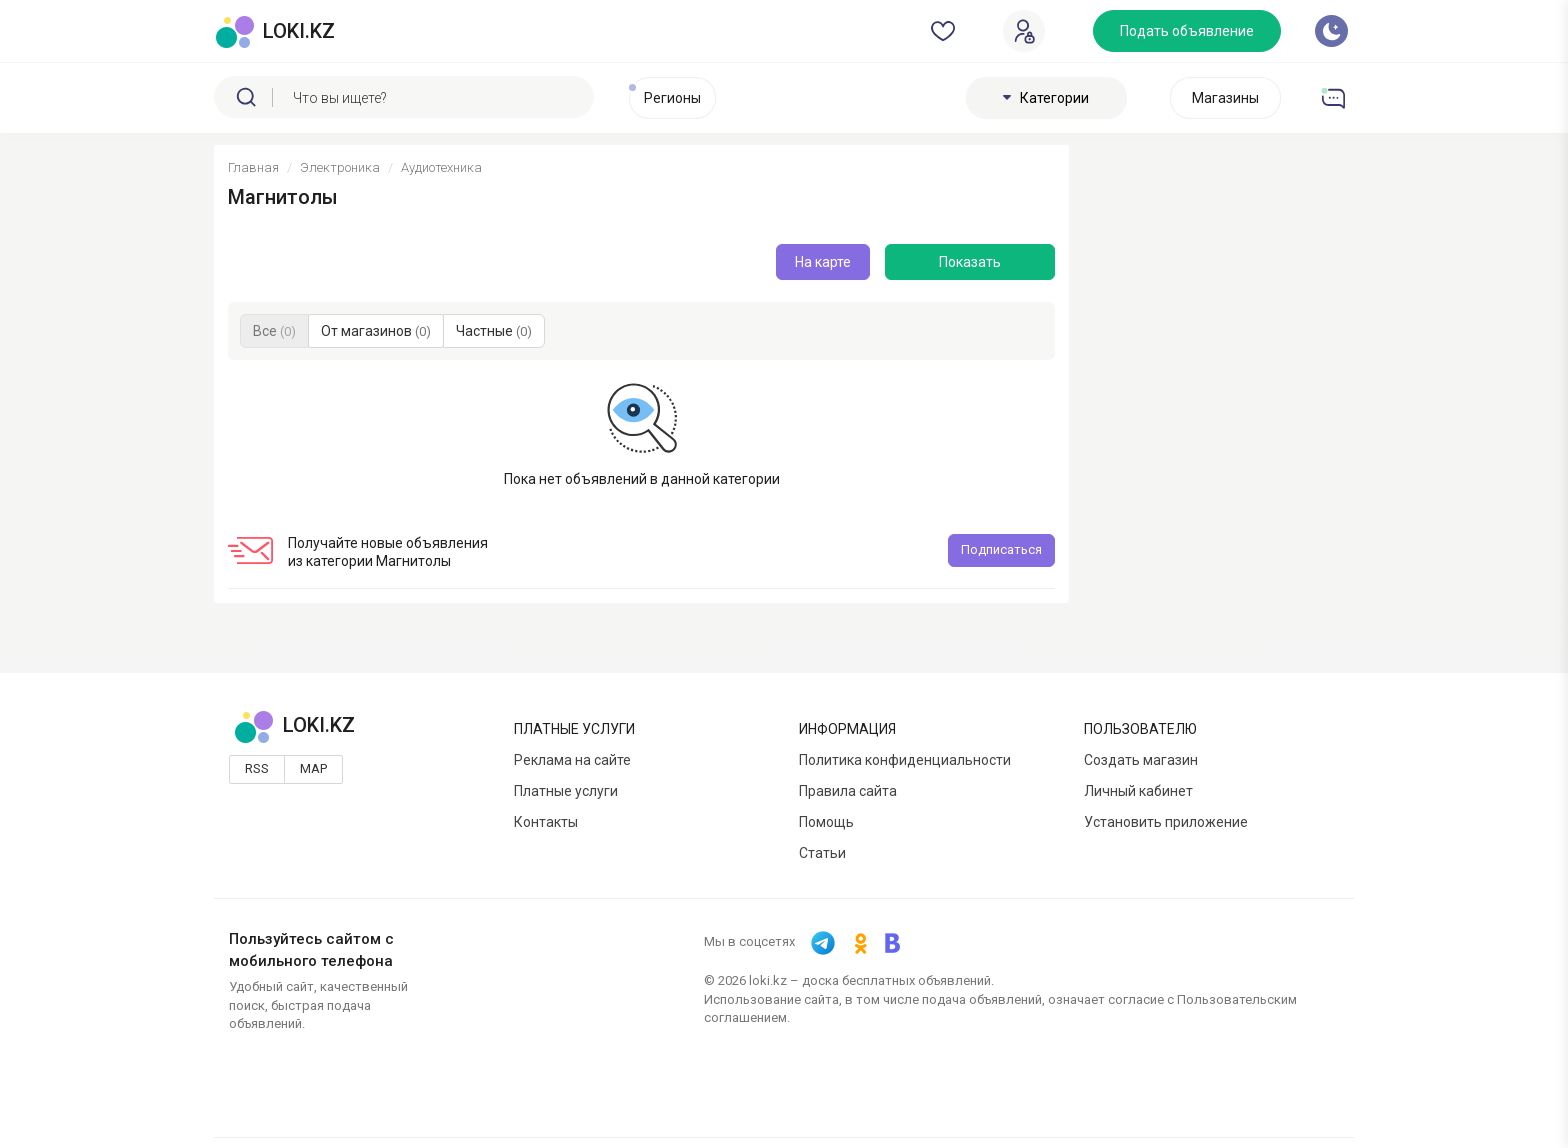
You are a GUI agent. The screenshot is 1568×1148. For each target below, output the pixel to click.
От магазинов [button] (376, 331)
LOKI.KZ (294, 725)
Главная (253, 167)
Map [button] (313, 768)
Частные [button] (494, 331)
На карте (823, 262)
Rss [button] (257, 768)
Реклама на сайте (572, 760)
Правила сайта (848, 791)
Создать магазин (1141, 760)
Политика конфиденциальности (905, 760)
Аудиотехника (441, 167)
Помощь (826, 822)
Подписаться (1001, 549)
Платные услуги (566, 791)
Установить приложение (1166, 822)
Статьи (822, 853)
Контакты (546, 822)
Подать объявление (1187, 31)
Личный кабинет (1138, 791)
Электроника (340, 167)
